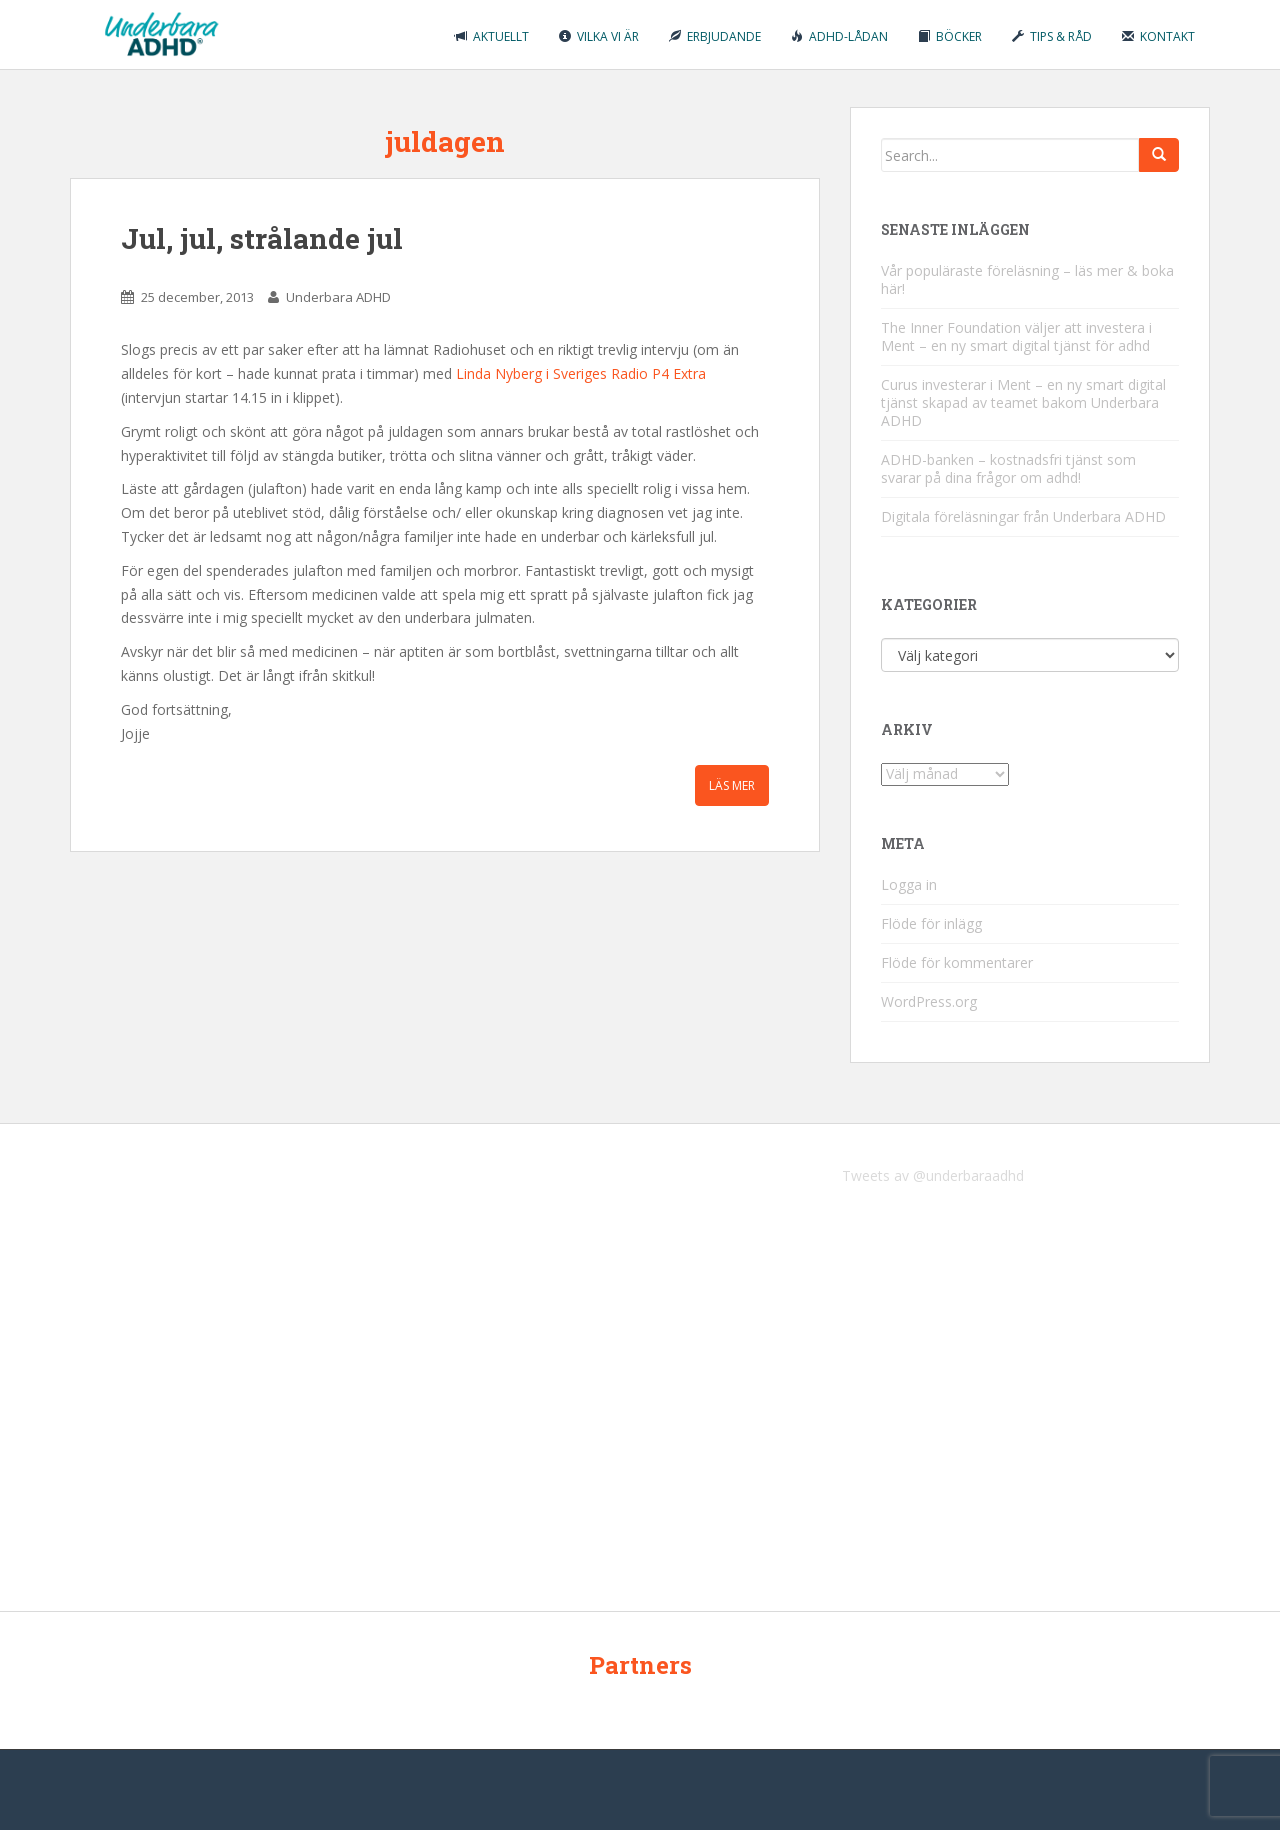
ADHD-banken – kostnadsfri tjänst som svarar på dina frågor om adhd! (1008, 468)
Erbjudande (715, 36)
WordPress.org (929, 1001)
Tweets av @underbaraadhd (933, 1175)
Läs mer (732, 785)
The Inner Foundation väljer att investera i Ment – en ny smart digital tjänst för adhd (1016, 336)
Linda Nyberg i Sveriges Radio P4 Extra (581, 373)
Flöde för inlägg (931, 923)
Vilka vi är (599, 36)
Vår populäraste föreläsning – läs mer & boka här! (1027, 279)
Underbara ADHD (338, 297)
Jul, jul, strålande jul (262, 238)
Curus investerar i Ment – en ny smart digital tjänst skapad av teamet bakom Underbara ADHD (1023, 402)
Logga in (909, 884)
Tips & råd (1052, 36)
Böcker (950, 36)
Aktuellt (492, 36)
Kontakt (1158, 36)
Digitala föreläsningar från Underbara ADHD (1023, 516)
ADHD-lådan (839, 36)
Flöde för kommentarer (957, 962)
